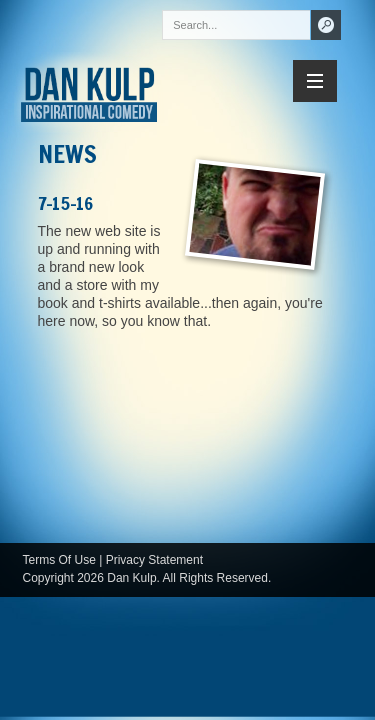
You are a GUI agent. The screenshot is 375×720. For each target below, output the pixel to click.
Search (326, 25)
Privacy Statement (154, 560)
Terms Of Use (59, 560)
